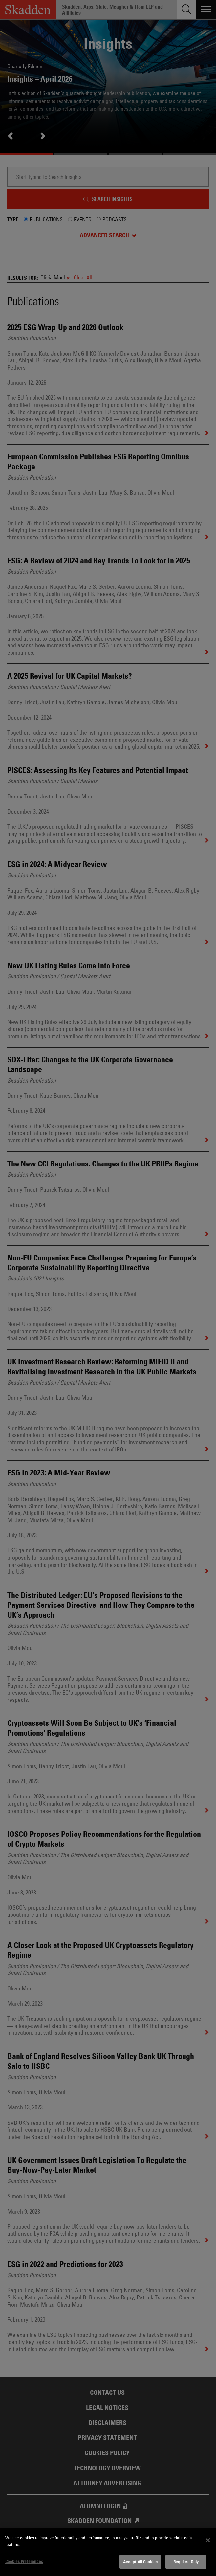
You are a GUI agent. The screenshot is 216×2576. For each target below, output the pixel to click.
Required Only (186, 2561)
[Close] (208, 2540)
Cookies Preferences (24, 2561)
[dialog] (108, 2552)
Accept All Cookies (140, 2561)
